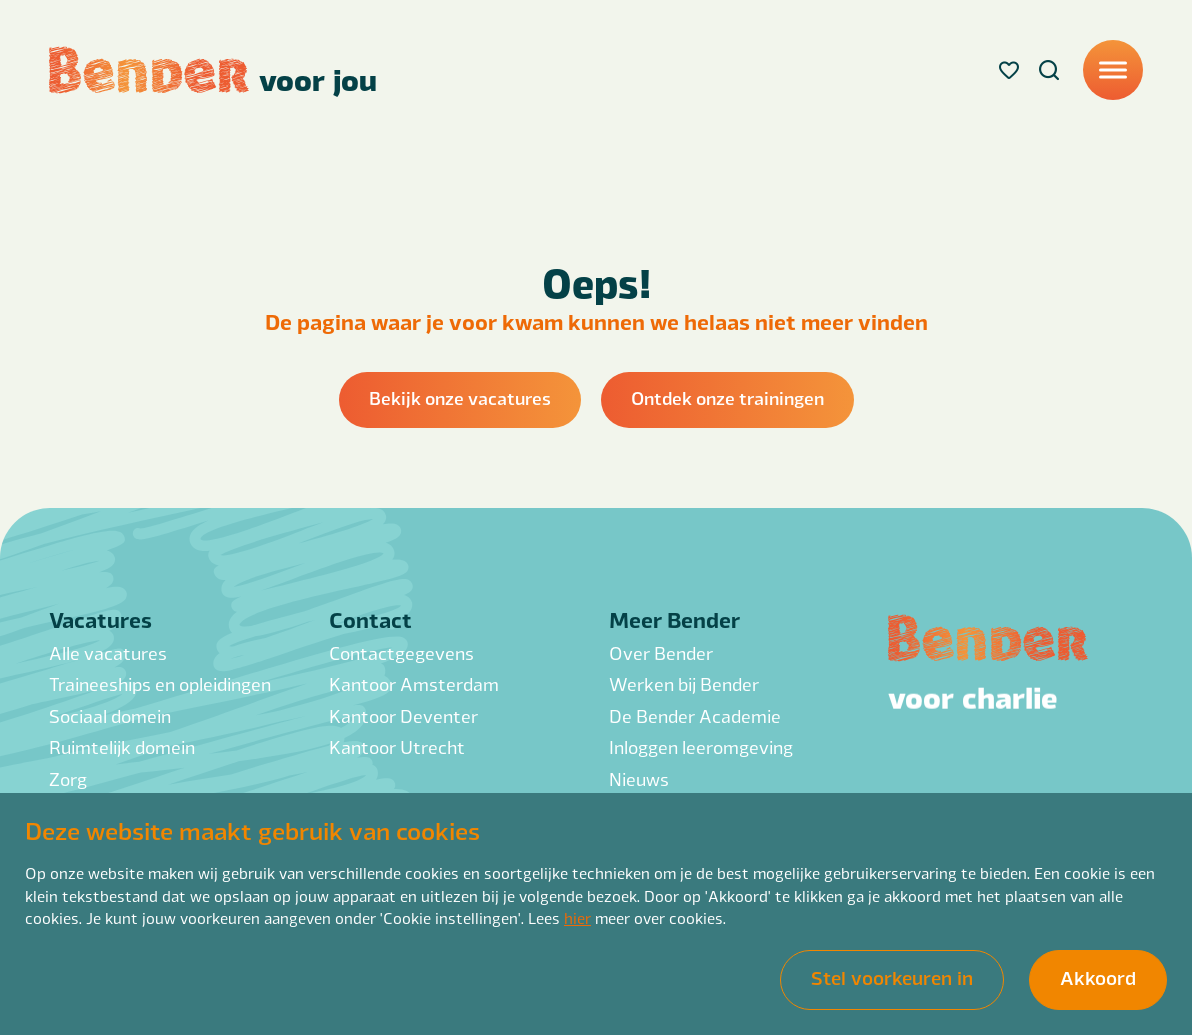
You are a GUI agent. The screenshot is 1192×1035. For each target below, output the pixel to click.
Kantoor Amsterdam (414, 683)
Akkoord (1098, 977)
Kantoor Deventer (403, 715)
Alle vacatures (108, 652)
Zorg (68, 778)
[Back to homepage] (213, 70)
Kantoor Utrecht (397, 746)
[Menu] (1113, 70)
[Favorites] (1009, 70)
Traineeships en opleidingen (160, 683)
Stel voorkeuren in (892, 977)
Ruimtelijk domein (122, 746)
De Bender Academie (695, 715)
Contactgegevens (401, 652)
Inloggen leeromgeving (701, 746)
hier (577, 917)
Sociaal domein (110, 715)
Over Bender (661, 652)
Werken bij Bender (684, 683)
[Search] (1049, 70)
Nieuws (639, 778)
